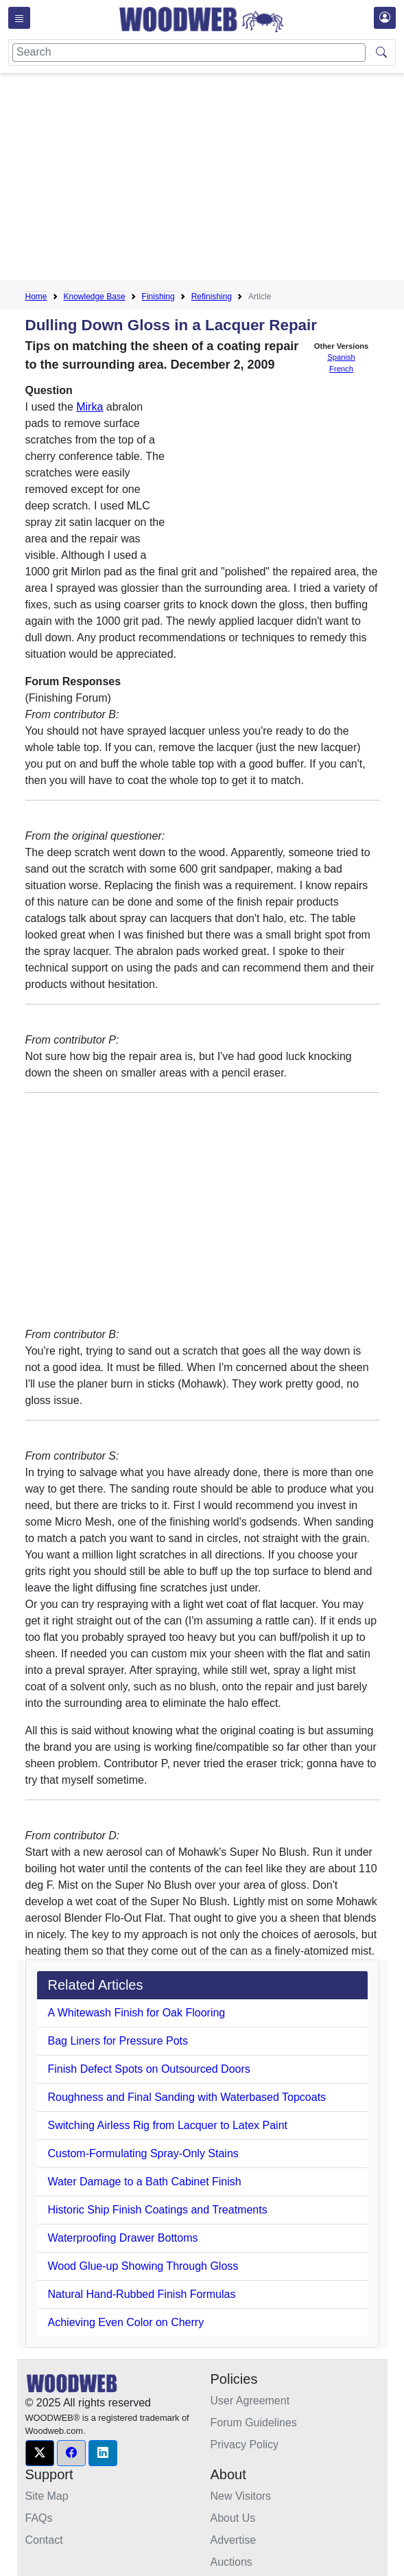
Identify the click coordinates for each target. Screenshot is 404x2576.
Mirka (89, 407)
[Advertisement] (214, 179)
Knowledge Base (95, 296)
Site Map (47, 2496)
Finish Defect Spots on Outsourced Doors (149, 2069)
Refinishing (211, 296)
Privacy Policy (245, 2444)
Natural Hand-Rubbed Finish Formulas (142, 2294)
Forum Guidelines (254, 2422)
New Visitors (241, 2496)
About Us (233, 2518)
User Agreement (250, 2400)
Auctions (231, 2562)
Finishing (158, 296)
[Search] (189, 52)
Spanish (341, 357)
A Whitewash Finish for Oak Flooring (137, 2013)
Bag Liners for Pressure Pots (118, 2041)
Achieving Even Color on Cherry (126, 2322)
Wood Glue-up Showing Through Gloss (143, 2266)
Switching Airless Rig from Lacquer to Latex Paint (168, 2125)
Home (36, 296)
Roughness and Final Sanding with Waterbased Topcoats (187, 2097)
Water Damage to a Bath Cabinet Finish (144, 2181)
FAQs (39, 2518)
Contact (44, 2540)
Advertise (234, 2540)
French (341, 369)
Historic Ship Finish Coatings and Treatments (158, 2210)
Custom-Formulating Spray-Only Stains (143, 2153)
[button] (39, 2453)
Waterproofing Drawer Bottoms (123, 2238)
